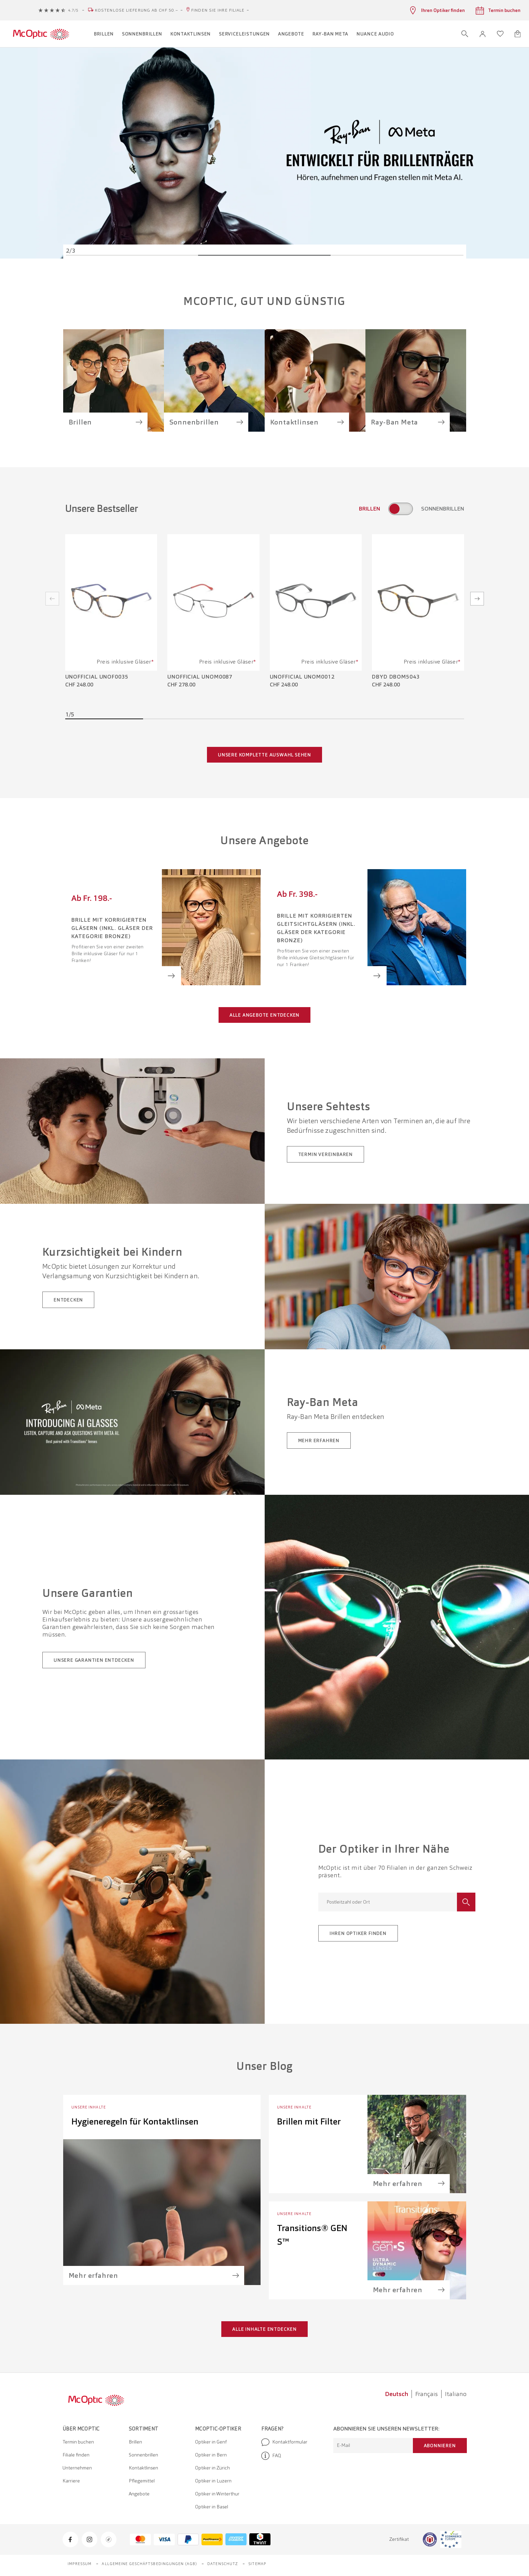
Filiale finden (75, 2455)
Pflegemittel (142, 2481)
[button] (482, 34)
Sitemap (257, 2563)
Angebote (139, 2494)
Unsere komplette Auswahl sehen (264, 755)
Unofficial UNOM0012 (302, 677)
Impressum (80, 2563)
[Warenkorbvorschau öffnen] (517, 34)
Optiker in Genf (211, 2442)
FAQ (271, 2456)
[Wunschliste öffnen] (500, 33)
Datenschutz (222, 2563)
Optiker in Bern (211, 2455)
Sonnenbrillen (143, 2455)
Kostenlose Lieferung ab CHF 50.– (136, 10)
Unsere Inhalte (88, 2107)
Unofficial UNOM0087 (199, 677)
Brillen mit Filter (309, 2121)
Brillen (135, 2442)
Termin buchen (78, 2442)
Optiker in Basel (211, 2507)
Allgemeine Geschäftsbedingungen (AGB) (149, 2563)
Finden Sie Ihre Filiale (218, 10)
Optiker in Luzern (213, 2481)
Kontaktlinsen (143, 2468)
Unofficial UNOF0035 (96, 677)
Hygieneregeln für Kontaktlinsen (134, 2121)
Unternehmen (77, 2468)
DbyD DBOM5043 (396, 677)
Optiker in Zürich (212, 2468)
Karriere (71, 2481)
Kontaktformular (284, 2442)
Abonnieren (440, 2445)
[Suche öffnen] (465, 34)
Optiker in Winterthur (217, 2494)
